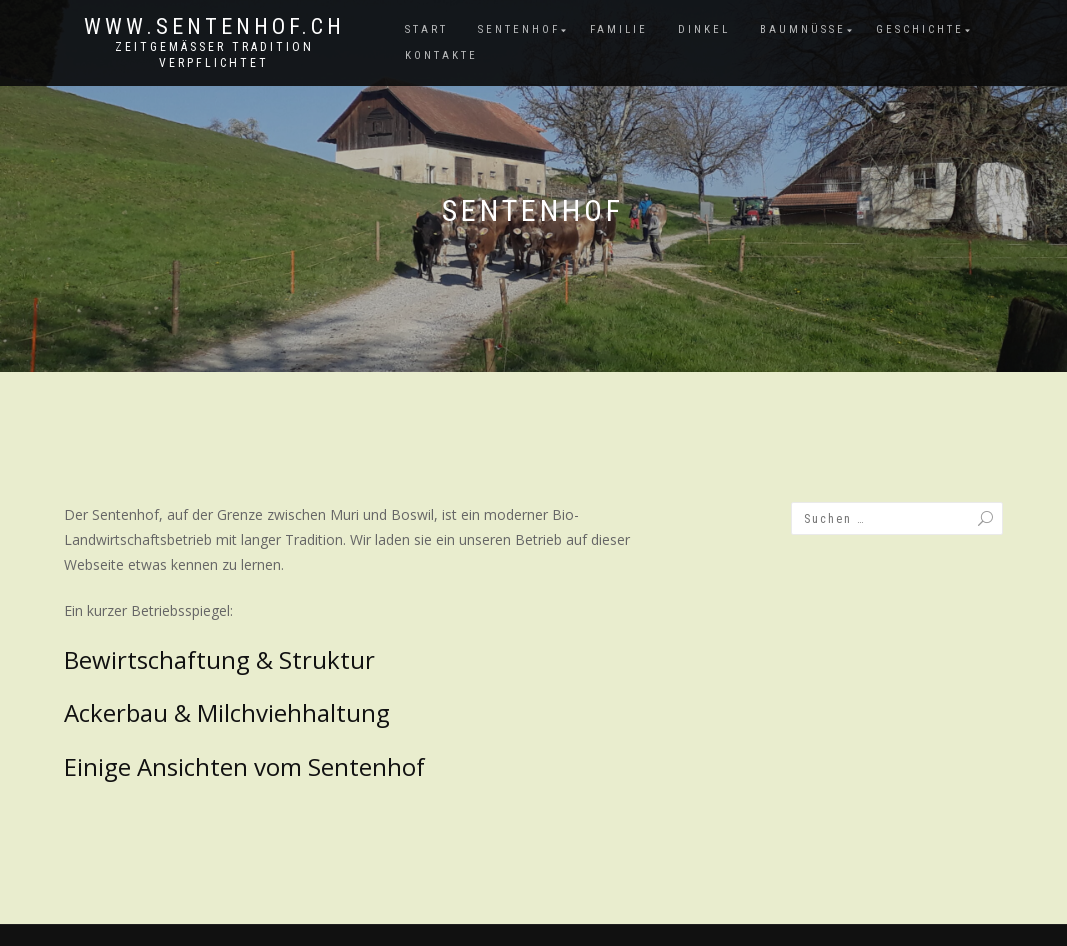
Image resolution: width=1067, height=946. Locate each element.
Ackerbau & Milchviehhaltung (227, 712)
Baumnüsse (803, 29)
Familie (619, 29)
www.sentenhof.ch (214, 27)
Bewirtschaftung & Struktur (219, 659)
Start (426, 29)
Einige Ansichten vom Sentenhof (244, 766)
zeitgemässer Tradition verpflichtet (214, 55)
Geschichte (920, 29)
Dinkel (704, 29)
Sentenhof (519, 29)
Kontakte (441, 55)
